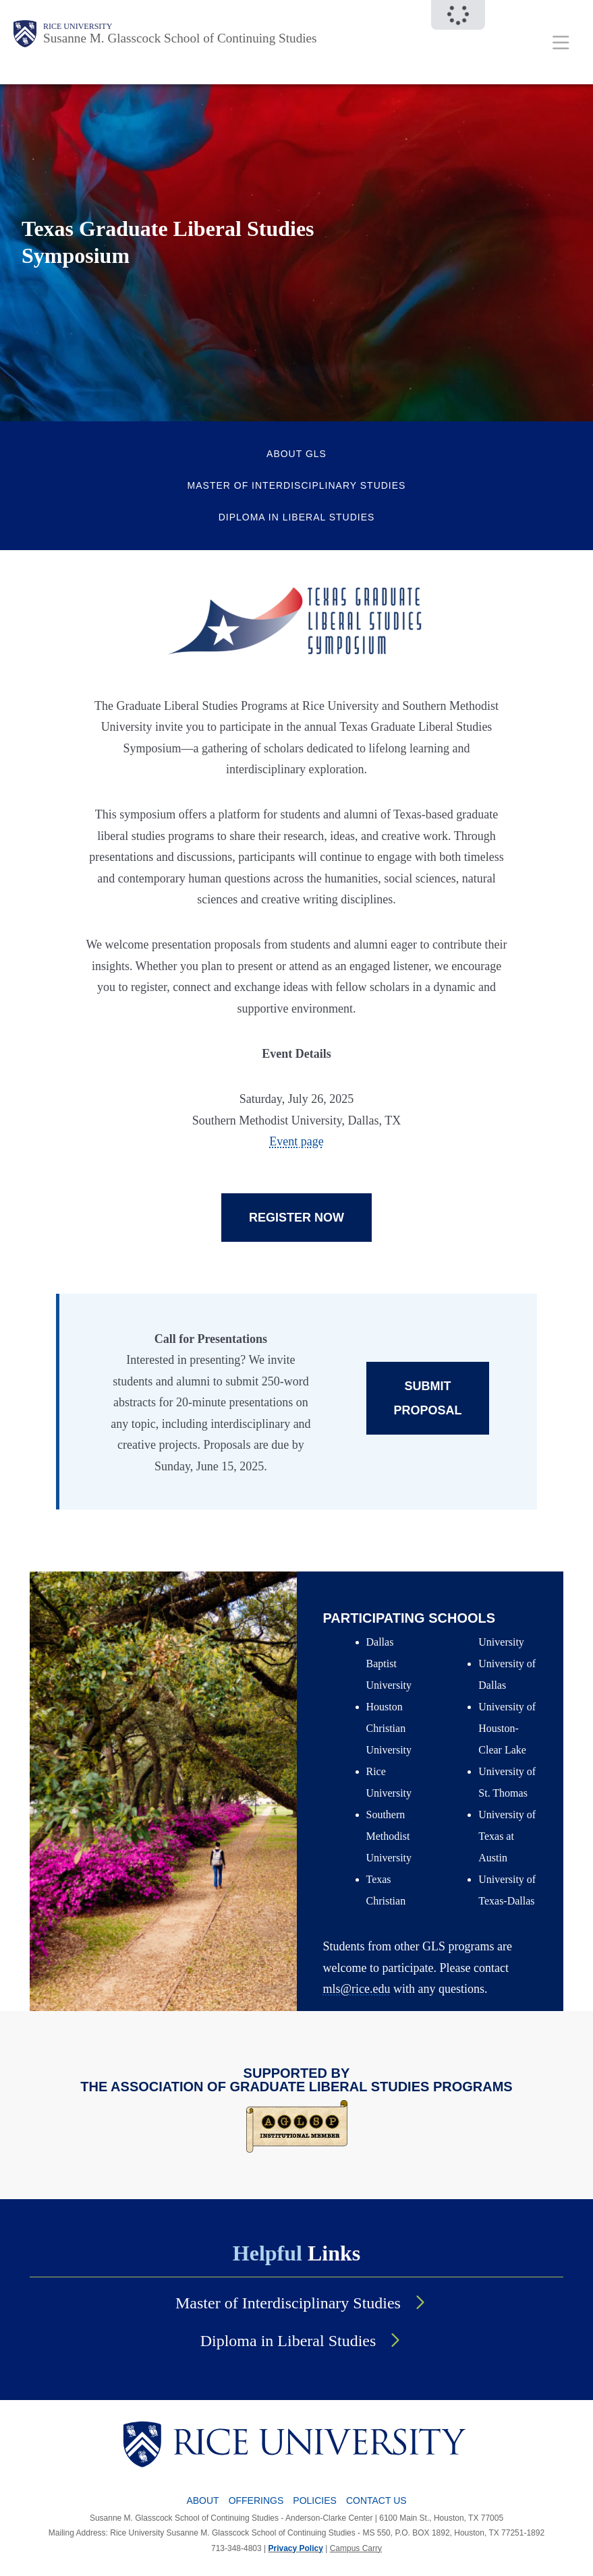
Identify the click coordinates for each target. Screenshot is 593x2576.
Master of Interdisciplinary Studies (297, 485)
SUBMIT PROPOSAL (427, 1398)
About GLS (296, 453)
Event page (296, 1141)
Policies (315, 2500)
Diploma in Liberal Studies (297, 517)
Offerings (256, 2500)
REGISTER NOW (296, 1217)
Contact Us (376, 2500)
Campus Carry (356, 2548)
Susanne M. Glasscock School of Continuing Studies (180, 38)
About (202, 2500)
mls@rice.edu (357, 1989)
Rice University (77, 26)
